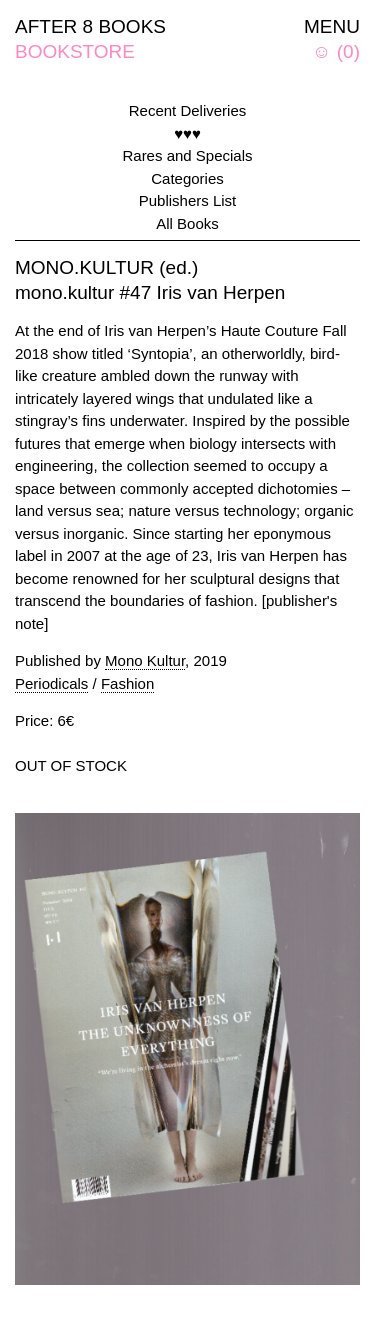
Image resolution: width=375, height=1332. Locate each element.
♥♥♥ (187, 133)
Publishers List (188, 200)
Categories (187, 178)
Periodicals (51, 683)
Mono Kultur (145, 660)
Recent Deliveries (188, 110)
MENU (332, 26)
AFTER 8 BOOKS (90, 26)
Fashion (127, 683)
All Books (187, 223)
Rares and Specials (187, 155)
